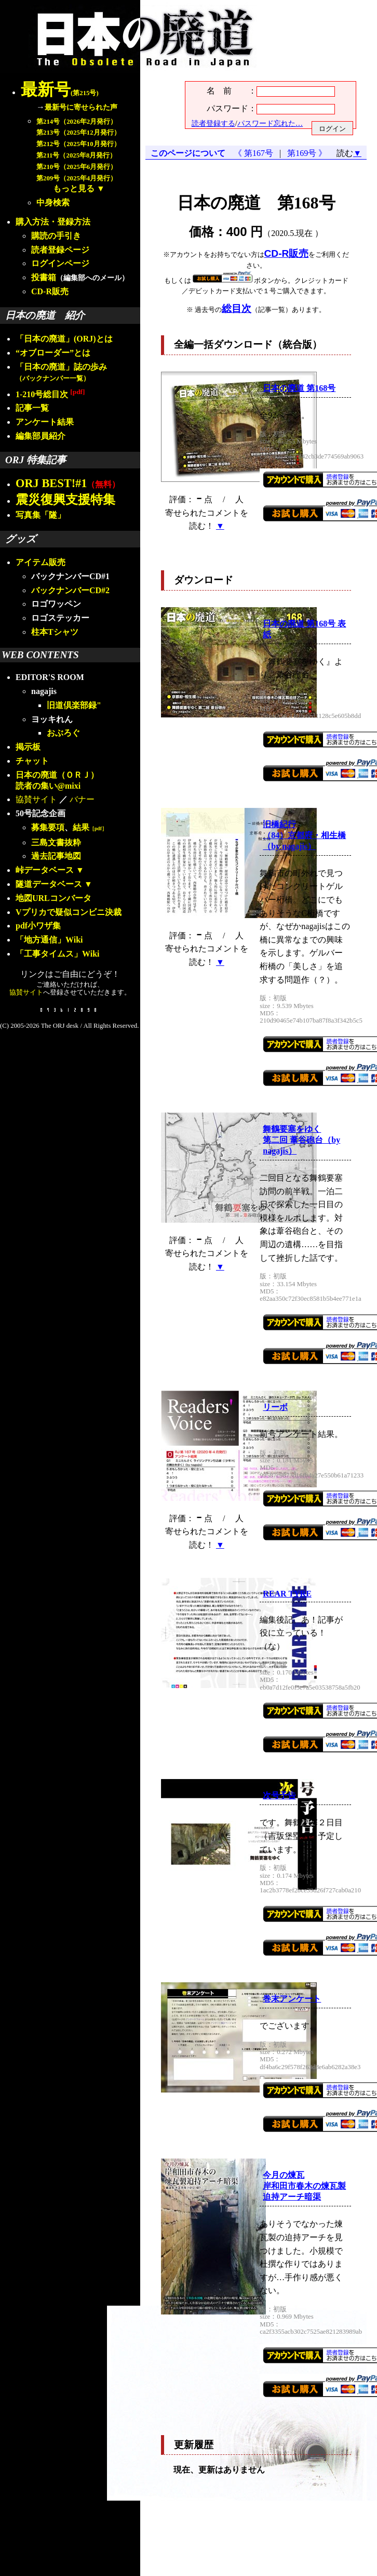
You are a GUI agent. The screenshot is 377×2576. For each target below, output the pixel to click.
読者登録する (213, 123)
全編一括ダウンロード (223, 344)
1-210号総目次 (50, 394)
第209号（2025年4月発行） (76, 178)
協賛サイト (36, 799)
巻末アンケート (292, 1998)
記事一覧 (32, 407)
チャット (32, 760)
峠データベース (45, 870)
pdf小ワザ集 (38, 925)
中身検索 (53, 202)
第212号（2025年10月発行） (78, 144)
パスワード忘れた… (270, 123)
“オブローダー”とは (53, 352)
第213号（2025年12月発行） (78, 132)
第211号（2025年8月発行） (76, 155)
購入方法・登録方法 (53, 221)
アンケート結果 (45, 421)
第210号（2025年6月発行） (76, 167)
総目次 (236, 308)
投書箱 (43, 277)
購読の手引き (56, 235)
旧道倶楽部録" (74, 705)
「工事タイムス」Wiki (58, 953)
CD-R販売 (50, 291)
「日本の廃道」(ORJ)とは (64, 338)
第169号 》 (305, 153)
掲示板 (28, 746)
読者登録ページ (60, 249)
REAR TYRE (287, 1593)
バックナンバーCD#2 (70, 590)
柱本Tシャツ (54, 631)
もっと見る (74, 188)
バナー (82, 799)
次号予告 (279, 1795)
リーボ (275, 1407)
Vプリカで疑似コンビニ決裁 (69, 912)
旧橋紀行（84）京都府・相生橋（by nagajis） (304, 835)
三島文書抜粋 (56, 842)
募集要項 (47, 827)
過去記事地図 (56, 856)
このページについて (188, 153)
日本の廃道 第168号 (299, 388)
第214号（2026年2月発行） (76, 121)
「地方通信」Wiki (49, 939)
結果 (90, 827)
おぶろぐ (63, 732)
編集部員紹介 (40, 435)
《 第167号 (255, 153)
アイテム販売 (40, 562)
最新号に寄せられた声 (81, 107)
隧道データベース (49, 884)
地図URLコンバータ (53, 898)
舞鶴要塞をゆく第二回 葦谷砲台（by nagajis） (301, 1139)
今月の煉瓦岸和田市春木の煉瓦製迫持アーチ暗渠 (304, 2185)
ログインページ (60, 263)
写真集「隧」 (40, 515)
